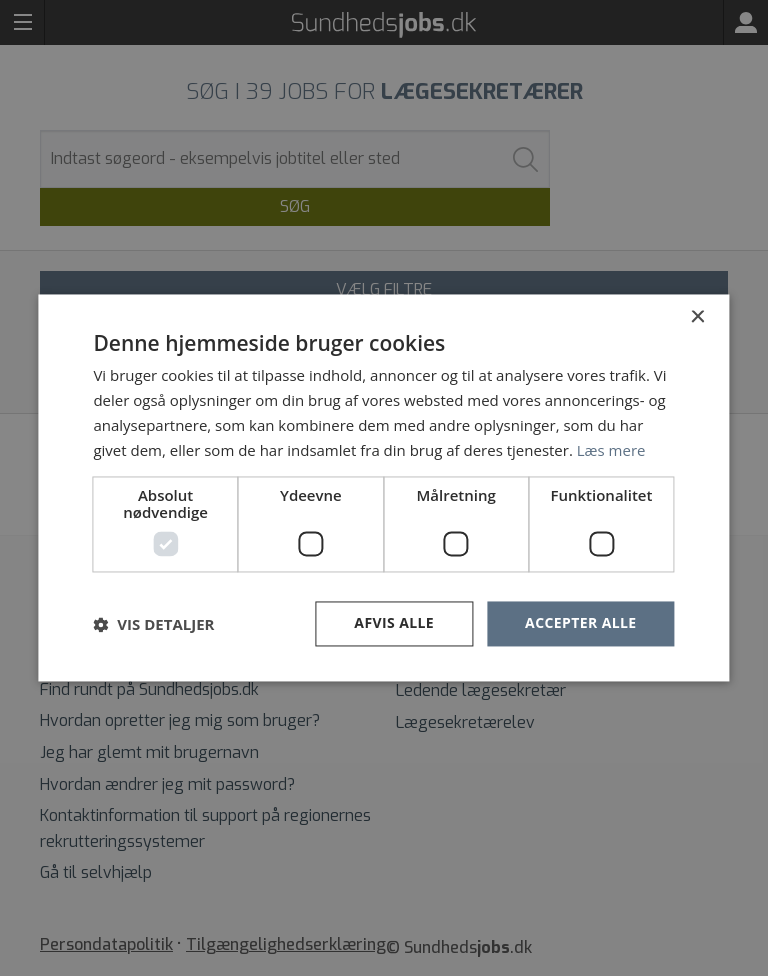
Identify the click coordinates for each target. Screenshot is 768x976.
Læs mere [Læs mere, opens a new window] (611, 450)
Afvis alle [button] (394, 623)
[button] (153, 624)
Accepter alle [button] (580, 623)
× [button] (697, 317)
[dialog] (384, 488)
